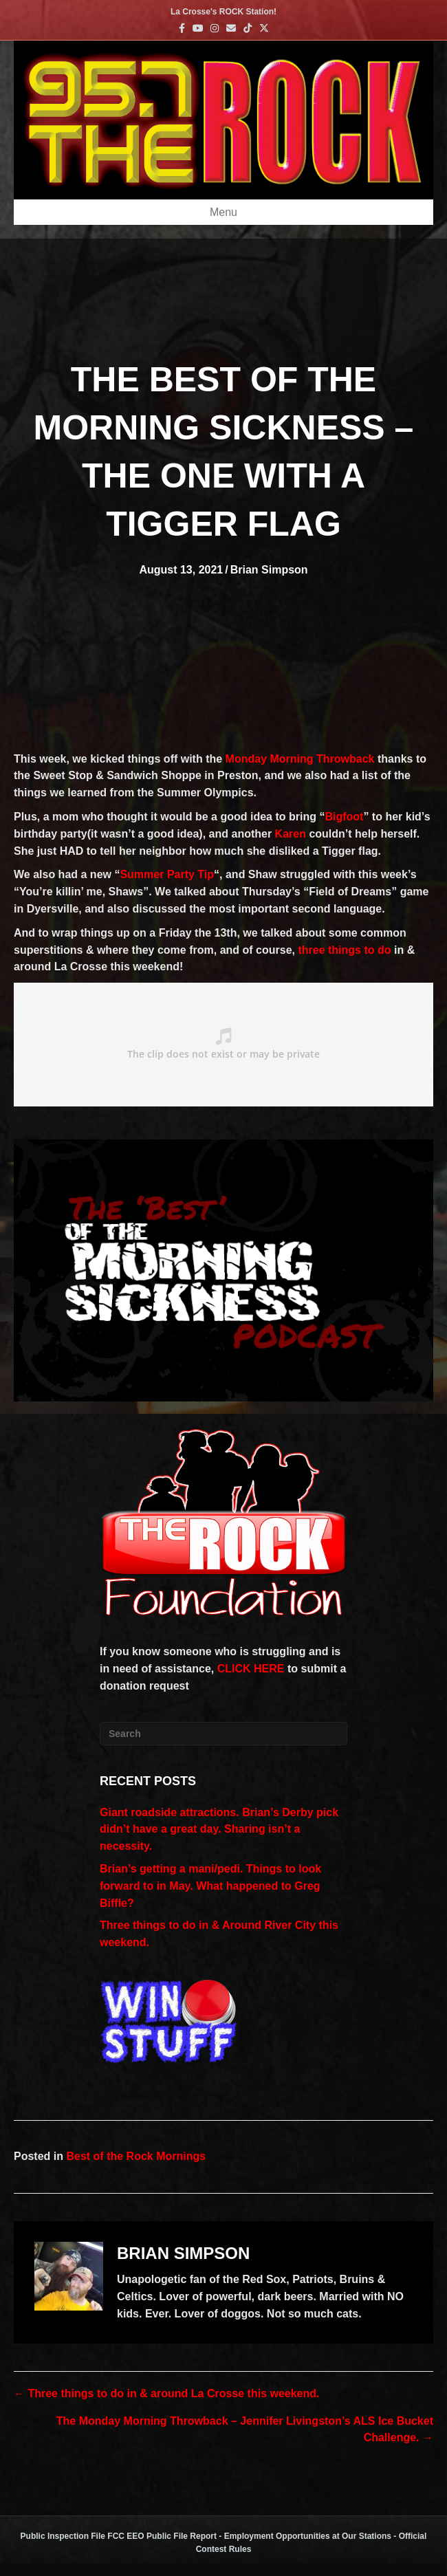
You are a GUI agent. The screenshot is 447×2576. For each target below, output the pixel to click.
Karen (290, 834)
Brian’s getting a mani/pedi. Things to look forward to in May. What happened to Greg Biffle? (210, 1886)
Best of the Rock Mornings (136, 2156)
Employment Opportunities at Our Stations (307, 2536)
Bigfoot (344, 816)
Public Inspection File (63, 2536)
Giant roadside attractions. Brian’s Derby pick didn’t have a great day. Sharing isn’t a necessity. (219, 1830)
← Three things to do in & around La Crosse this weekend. (167, 2393)
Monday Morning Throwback (300, 759)
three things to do (344, 950)
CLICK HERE (251, 1668)
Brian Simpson (269, 570)
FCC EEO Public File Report (162, 2536)
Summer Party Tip (167, 874)
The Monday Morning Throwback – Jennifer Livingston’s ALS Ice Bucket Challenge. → (244, 2429)
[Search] (223, 1733)
